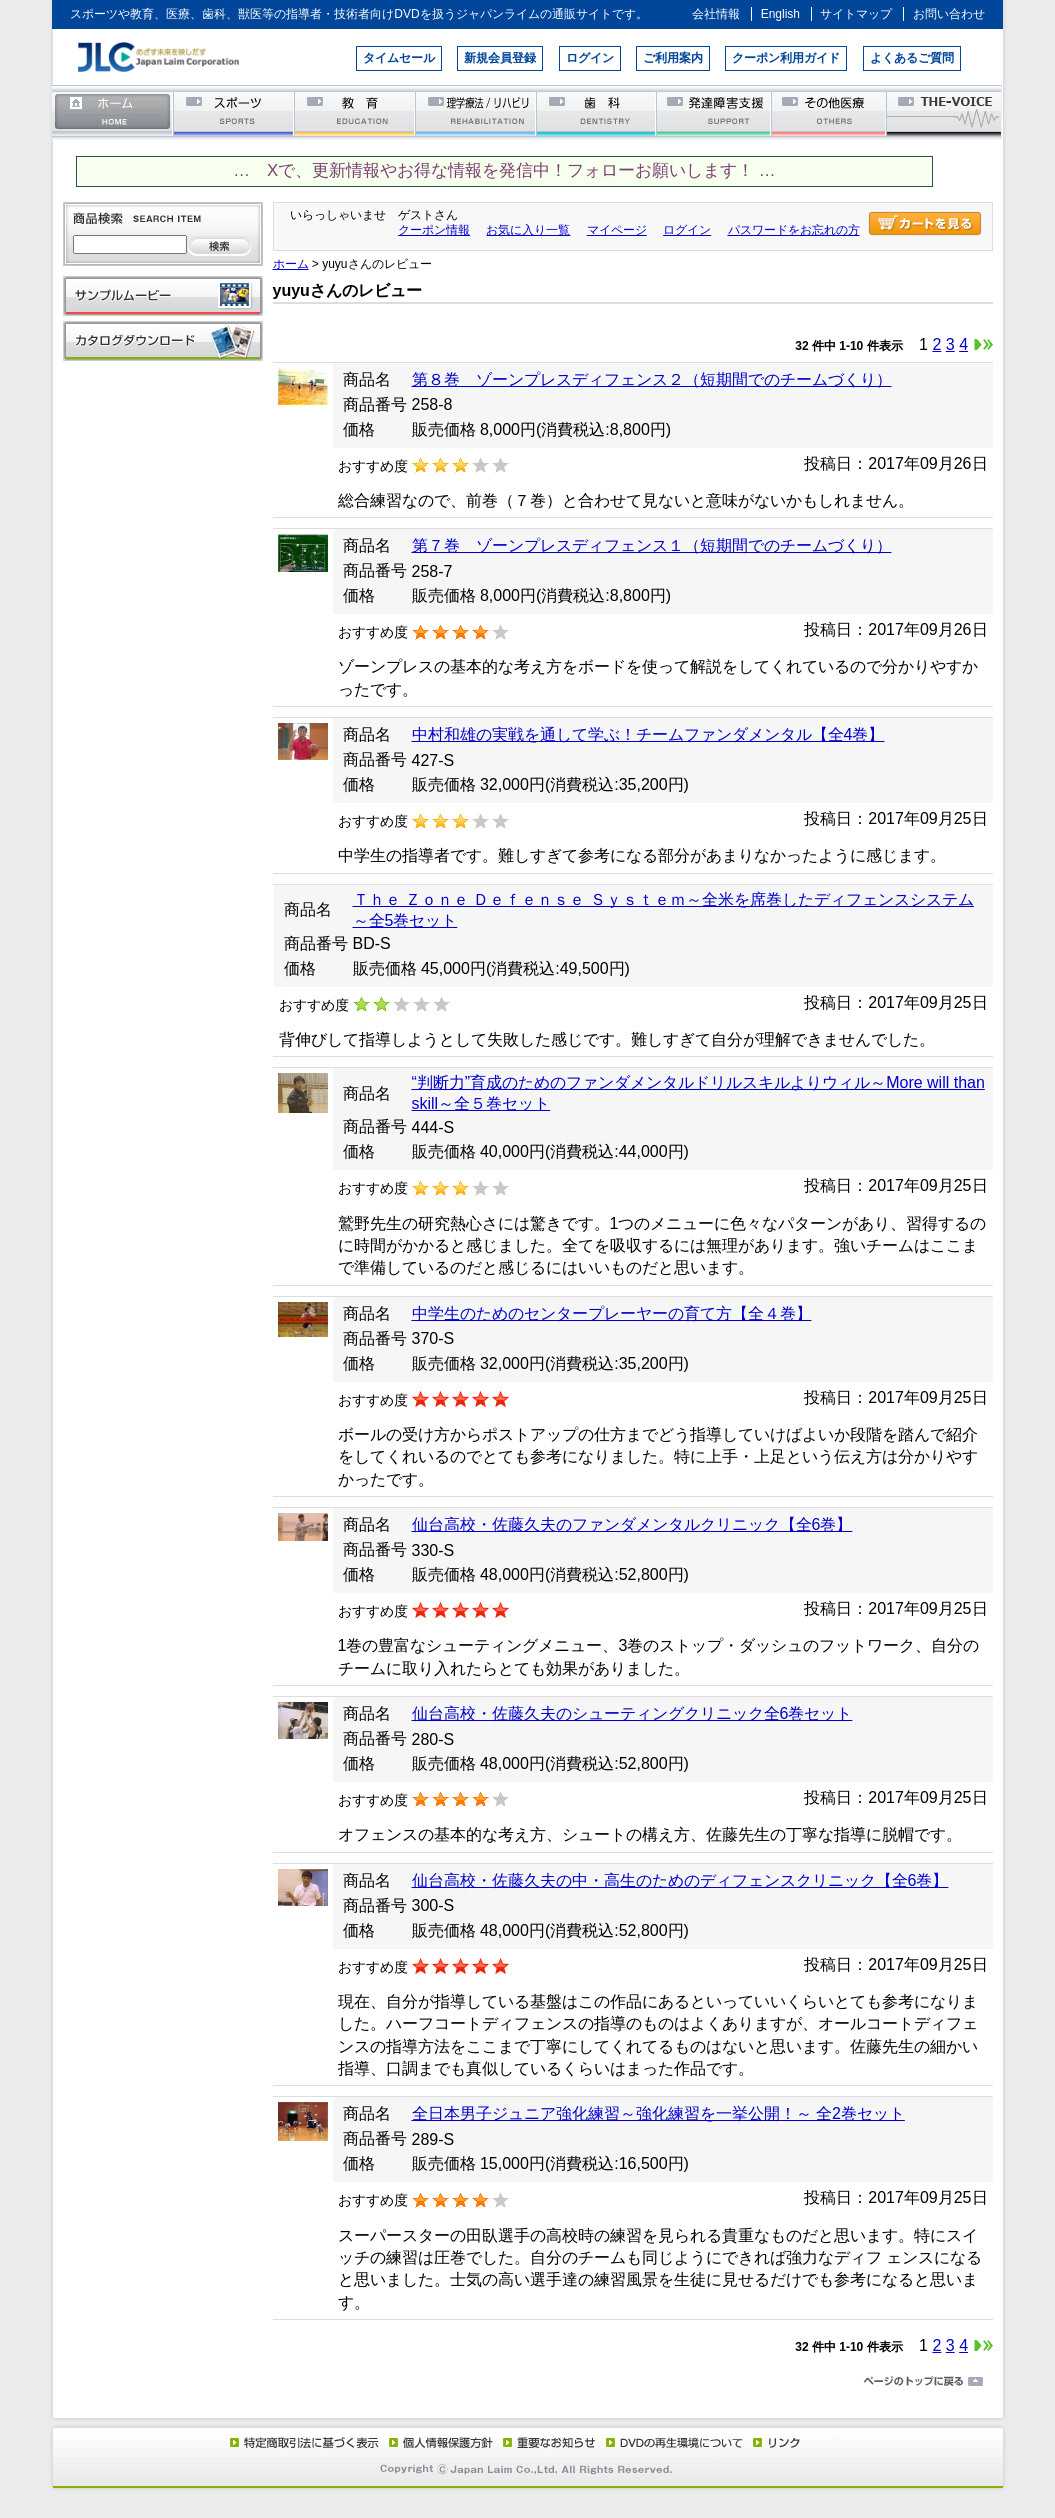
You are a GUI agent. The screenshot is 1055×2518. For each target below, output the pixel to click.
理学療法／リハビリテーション (476, 112)
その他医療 (830, 112)
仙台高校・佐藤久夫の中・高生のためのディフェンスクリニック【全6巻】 (680, 1880)
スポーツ (234, 112)
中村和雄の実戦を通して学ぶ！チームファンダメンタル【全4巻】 (648, 734)
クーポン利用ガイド (786, 58)
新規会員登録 (500, 58)
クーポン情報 (434, 230)
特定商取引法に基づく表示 (303, 2442)
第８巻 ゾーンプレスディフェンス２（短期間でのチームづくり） (652, 379)
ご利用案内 (673, 58)
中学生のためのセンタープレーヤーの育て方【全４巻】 (612, 1313)
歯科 (597, 112)
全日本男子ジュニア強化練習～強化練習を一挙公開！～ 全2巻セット (658, 2113)
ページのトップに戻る (528, 2382)
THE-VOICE (945, 112)
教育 (355, 112)
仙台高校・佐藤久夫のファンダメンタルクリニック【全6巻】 (632, 1524)
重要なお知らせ (545, 2442)
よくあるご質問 (912, 58)
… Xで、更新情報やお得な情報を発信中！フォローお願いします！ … (504, 170)
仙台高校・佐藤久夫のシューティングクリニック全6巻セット (632, 1713)
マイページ (617, 230)
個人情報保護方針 (438, 2442)
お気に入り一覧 (528, 230)
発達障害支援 (715, 112)
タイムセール (399, 58)
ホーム (113, 112)
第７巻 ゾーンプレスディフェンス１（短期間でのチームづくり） (652, 545)
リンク (775, 2442)
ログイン (590, 58)
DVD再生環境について (676, 2442)
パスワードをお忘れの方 (794, 230)
